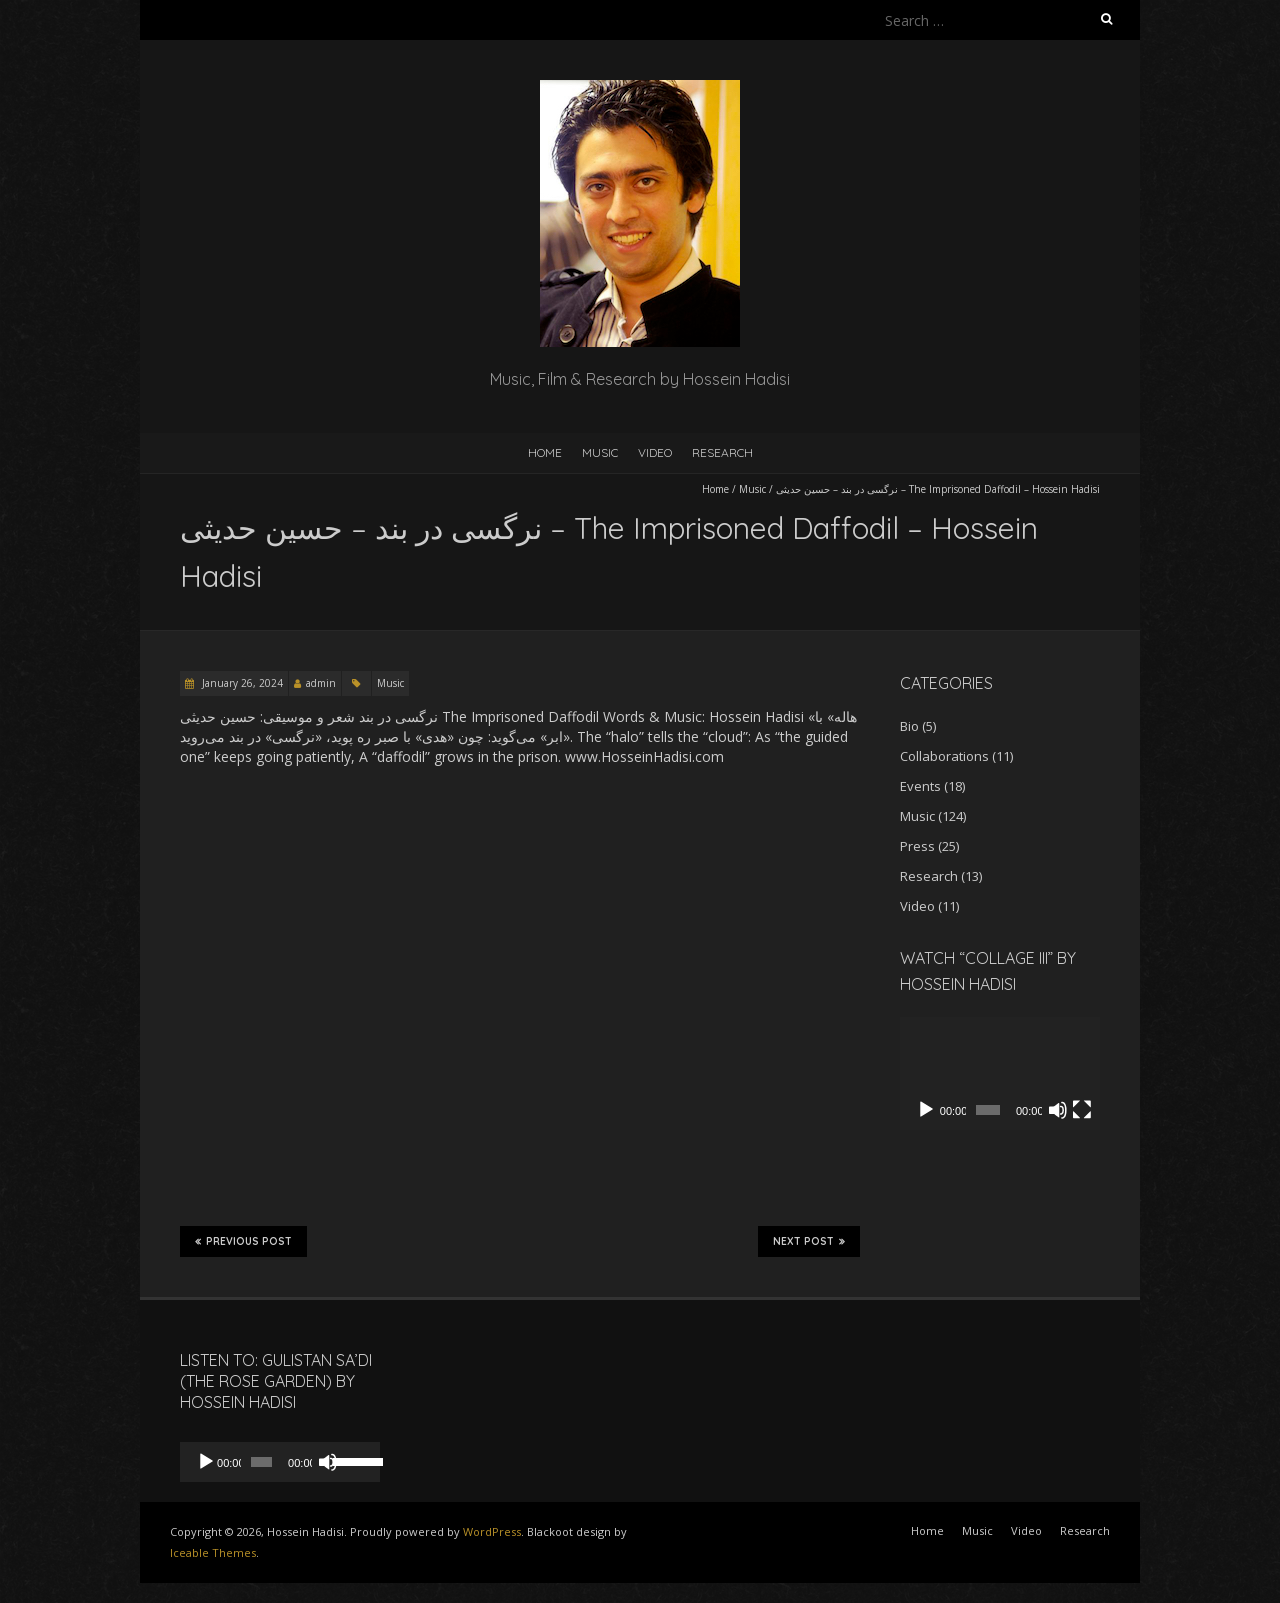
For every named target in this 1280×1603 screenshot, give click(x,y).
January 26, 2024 (241, 683)
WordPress (492, 1531)
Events (920, 786)
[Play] (926, 1110)
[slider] (261, 1462)
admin (321, 683)
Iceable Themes (213, 1552)
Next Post (809, 1241)
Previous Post (243, 1241)
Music (600, 452)
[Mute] (1058, 1110)
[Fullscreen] (1082, 1110)
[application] (1000, 1073)
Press (917, 846)
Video (655, 452)
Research (722, 452)
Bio (909, 726)
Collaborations (944, 756)
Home (545, 452)
